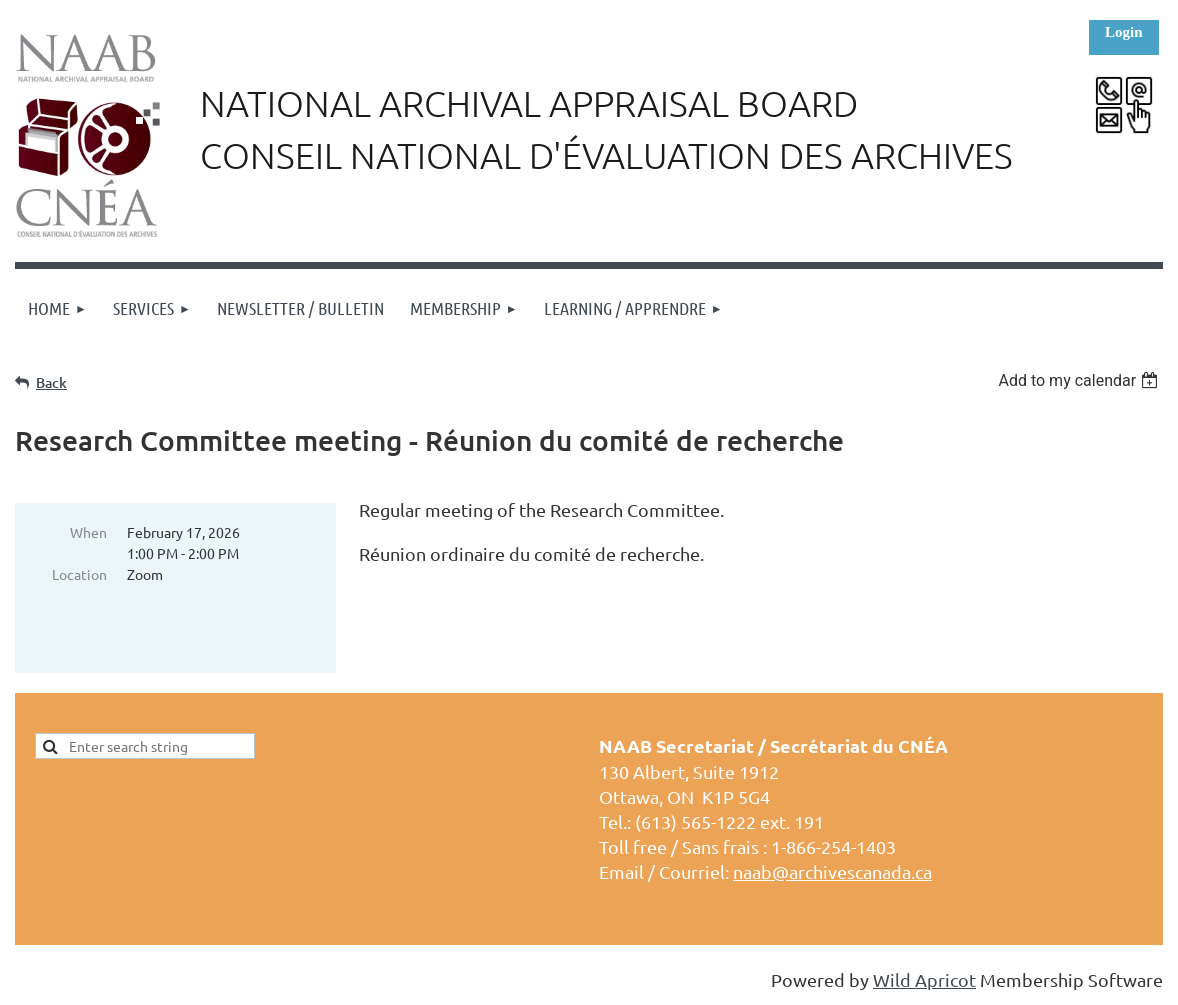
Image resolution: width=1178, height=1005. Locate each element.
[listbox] (1080, 380)
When (88, 532)
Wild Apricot (924, 979)
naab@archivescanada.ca (832, 871)
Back (51, 382)
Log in (1124, 37)
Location (79, 574)
